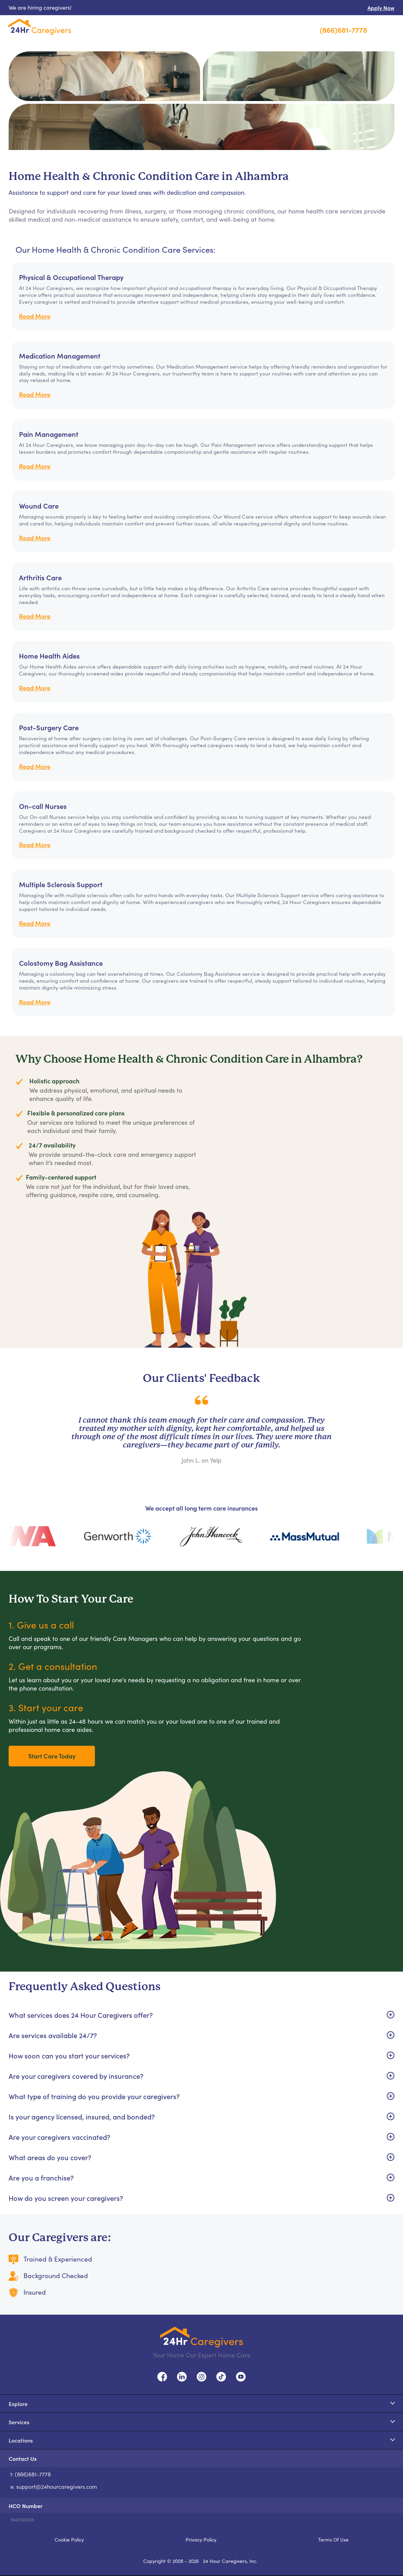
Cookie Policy (69, 2539)
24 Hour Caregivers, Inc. (230, 2560)
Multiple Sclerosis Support (60, 884)
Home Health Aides (49, 655)
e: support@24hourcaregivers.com (53, 2486)
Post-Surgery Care (49, 727)
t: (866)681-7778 (30, 2474)
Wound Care (39, 505)
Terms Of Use (333, 2539)
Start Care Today (52, 1756)
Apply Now (380, 7)
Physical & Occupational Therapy (71, 277)
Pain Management (48, 434)
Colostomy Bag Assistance (61, 963)
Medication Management (59, 355)
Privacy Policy (201, 2539)
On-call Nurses (43, 806)
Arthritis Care (40, 577)
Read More (34, 316)
